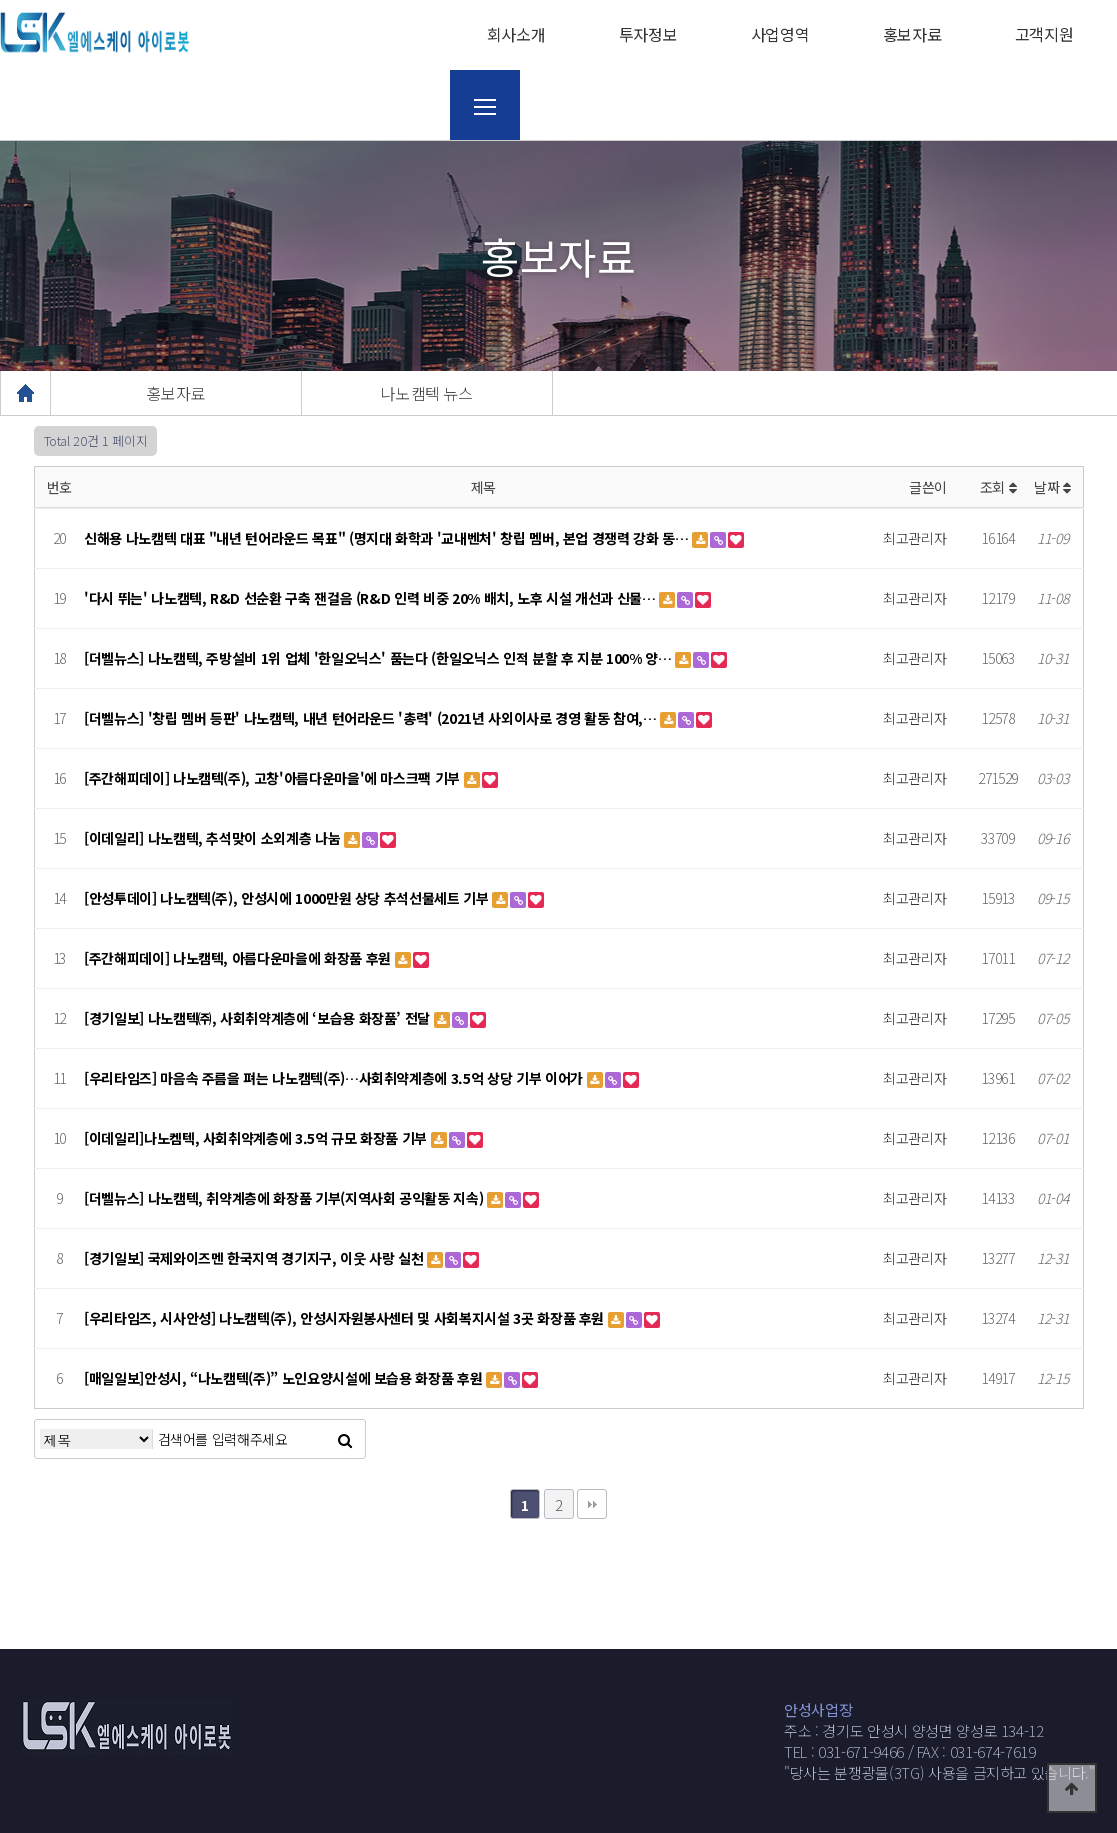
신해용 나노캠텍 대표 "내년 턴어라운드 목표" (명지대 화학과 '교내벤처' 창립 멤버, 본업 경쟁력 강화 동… (388, 538)
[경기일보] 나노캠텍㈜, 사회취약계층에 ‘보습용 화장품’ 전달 (259, 1018)
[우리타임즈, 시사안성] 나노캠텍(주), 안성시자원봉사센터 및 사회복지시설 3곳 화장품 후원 (346, 1318)
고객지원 (1044, 34)
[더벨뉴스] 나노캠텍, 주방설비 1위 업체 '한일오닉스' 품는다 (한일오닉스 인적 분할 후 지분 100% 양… (379, 658)
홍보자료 (912, 34)
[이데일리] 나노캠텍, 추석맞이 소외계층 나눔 (214, 838)
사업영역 (780, 34)
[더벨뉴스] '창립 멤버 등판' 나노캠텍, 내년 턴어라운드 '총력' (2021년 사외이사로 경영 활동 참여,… (372, 718)
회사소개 (516, 34)
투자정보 (648, 34)
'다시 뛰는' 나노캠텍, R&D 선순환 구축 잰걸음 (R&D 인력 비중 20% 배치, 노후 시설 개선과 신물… (371, 598)
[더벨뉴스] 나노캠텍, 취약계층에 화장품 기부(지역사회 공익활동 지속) (285, 1198)
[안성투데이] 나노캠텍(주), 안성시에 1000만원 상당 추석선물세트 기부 (288, 898)
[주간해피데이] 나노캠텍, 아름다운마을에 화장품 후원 (239, 958)
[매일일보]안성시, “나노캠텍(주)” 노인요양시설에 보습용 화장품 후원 (285, 1378)
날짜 (1052, 487)
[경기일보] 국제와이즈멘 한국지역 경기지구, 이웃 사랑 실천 (255, 1258)
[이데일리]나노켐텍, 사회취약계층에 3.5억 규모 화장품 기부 (257, 1138)
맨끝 (592, 1504)
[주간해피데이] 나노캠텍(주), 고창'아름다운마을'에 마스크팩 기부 (274, 778)
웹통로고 (95, 33)
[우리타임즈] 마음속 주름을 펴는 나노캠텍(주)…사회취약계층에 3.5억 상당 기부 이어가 (335, 1078)
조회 (998, 487)
